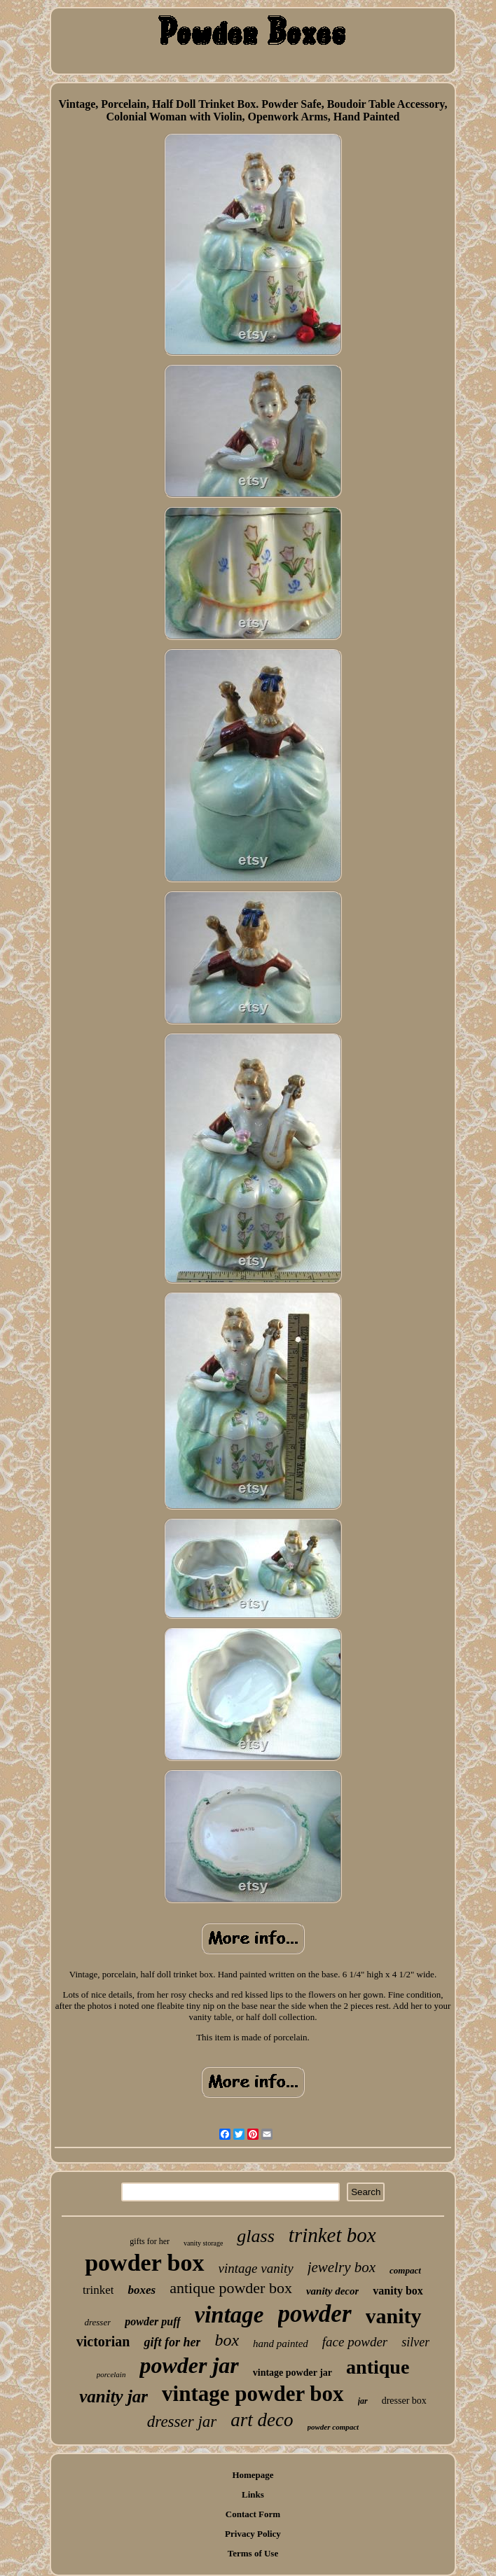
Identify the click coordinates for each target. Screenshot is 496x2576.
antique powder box (231, 2288)
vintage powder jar (292, 2372)
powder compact (333, 2427)
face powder (354, 2341)
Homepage (252, 2475)
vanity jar (113, 2396)
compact (405, 2270)
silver (415, 2342)
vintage (229, 2314)
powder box (144, 2263)
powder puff (152, 2321)
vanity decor (332, 2291)
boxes (142, 2290)
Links (253, 2494)
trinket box (332, 2235)
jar (363, 2401)
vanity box (398, 2291)
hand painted (280, 2343)
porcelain (111, 2374)
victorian (103, 2341)
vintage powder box (253, 2393)
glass (255, 2236)
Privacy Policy (253, 2533)
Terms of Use (253, 2553)
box (226, 2340)
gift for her (172, 2342)
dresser (97, 2322)
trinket (98, 2290)
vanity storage (203, 2243)
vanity (394, 2315)
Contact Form (253, 2514)
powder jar (188, 2365)
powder (315, 2313)
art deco (261, 2419)
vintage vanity (256, 2268)
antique (377, 2367)
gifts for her (150, 2241)
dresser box (404, 2400)
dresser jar (181, 2421)
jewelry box (342, 2267)
